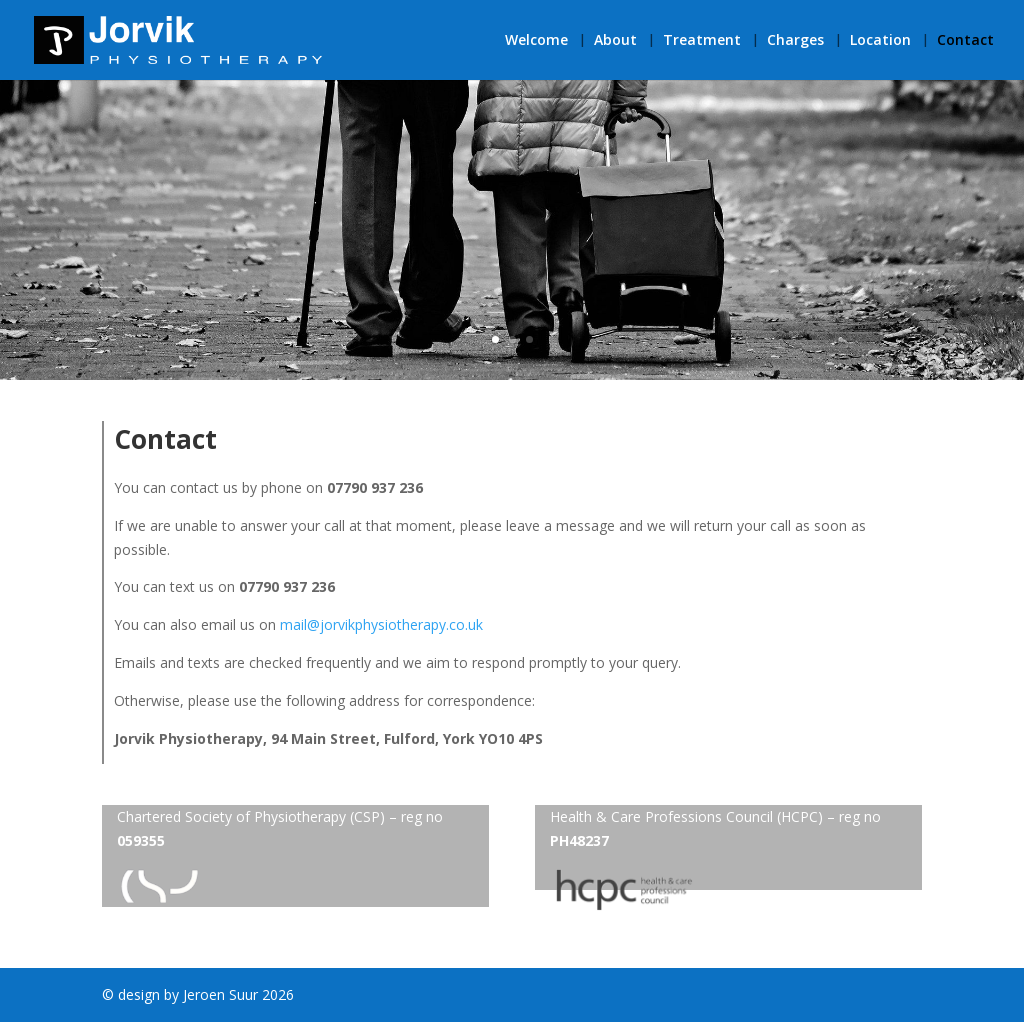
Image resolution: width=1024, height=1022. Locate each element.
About (615, 41)
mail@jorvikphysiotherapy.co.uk (381, 624)
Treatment (702, 41)
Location (880, 41)
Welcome (536, 41)
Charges (795, 41)
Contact (965, 41)
